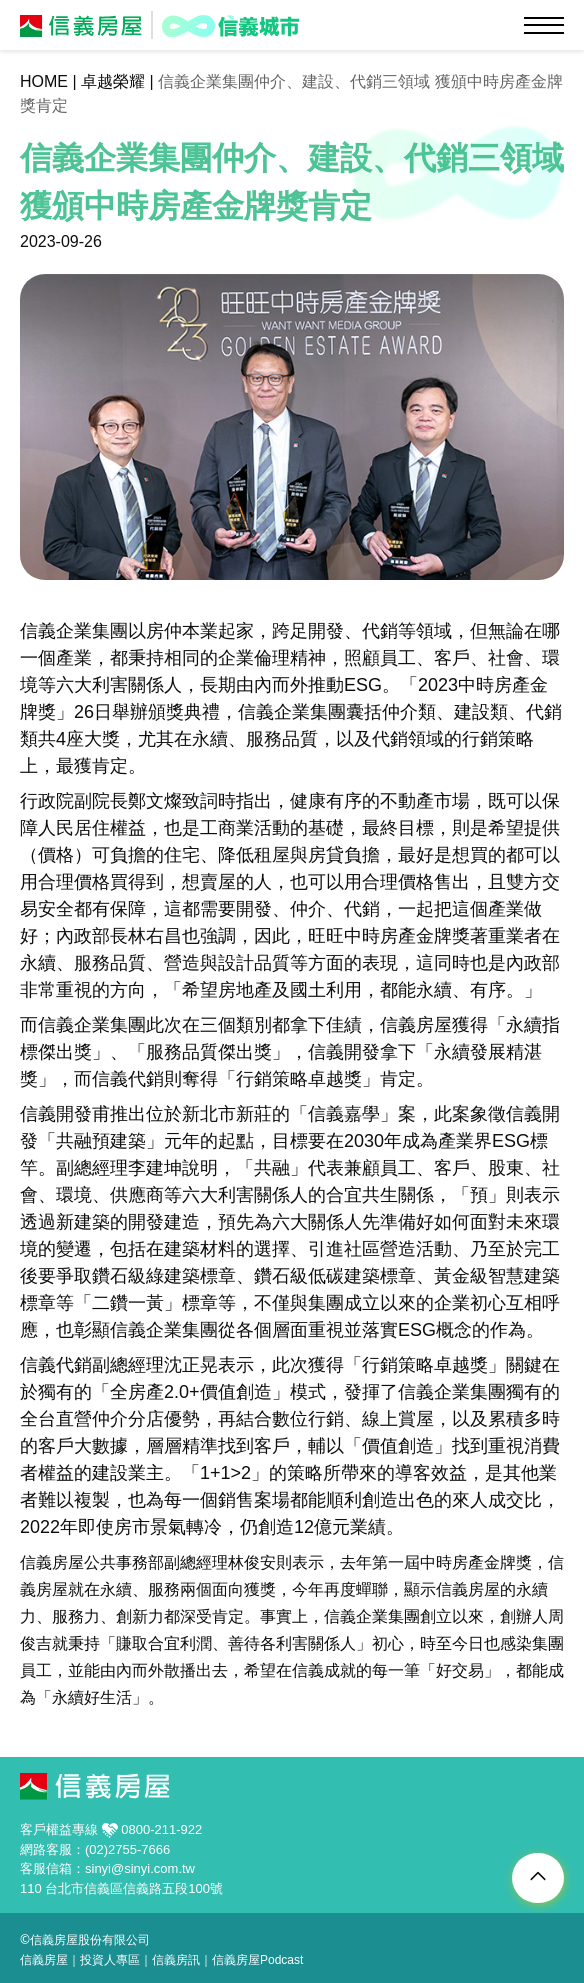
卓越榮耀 (113, 81)
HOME (44, 81)
